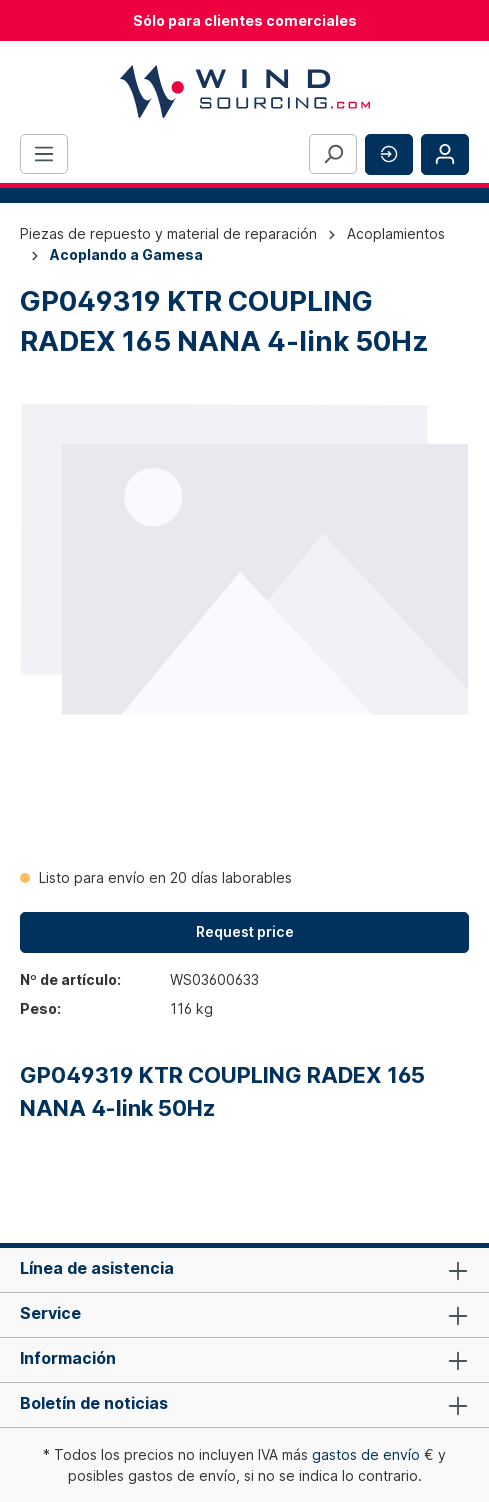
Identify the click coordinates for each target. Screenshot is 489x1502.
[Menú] (44, 154)
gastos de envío (366, 1454)
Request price (245, 931)
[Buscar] (333, 154)
